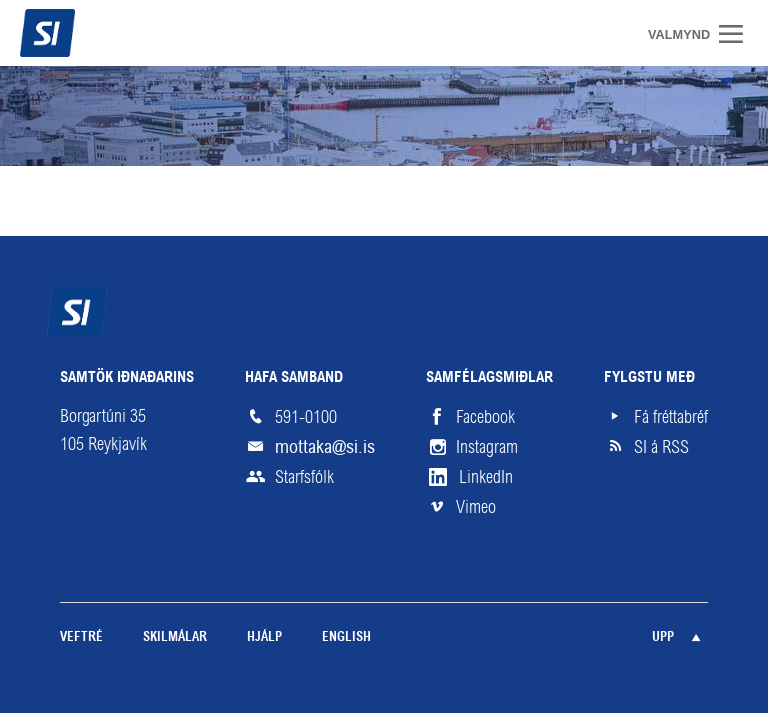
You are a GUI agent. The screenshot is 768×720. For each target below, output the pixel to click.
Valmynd (738, 34)
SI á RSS (661, 447)
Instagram (487, 447)
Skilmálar (175, 637)
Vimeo (476, 507)
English (346, 637)
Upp (663, 637)
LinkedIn (486, 477)
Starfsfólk (304, 477)
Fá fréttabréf (671, 417)
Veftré (81, 637)
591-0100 (306, 417)
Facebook (485, 417)
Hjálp (264, 637)
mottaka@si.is (325, 446)
